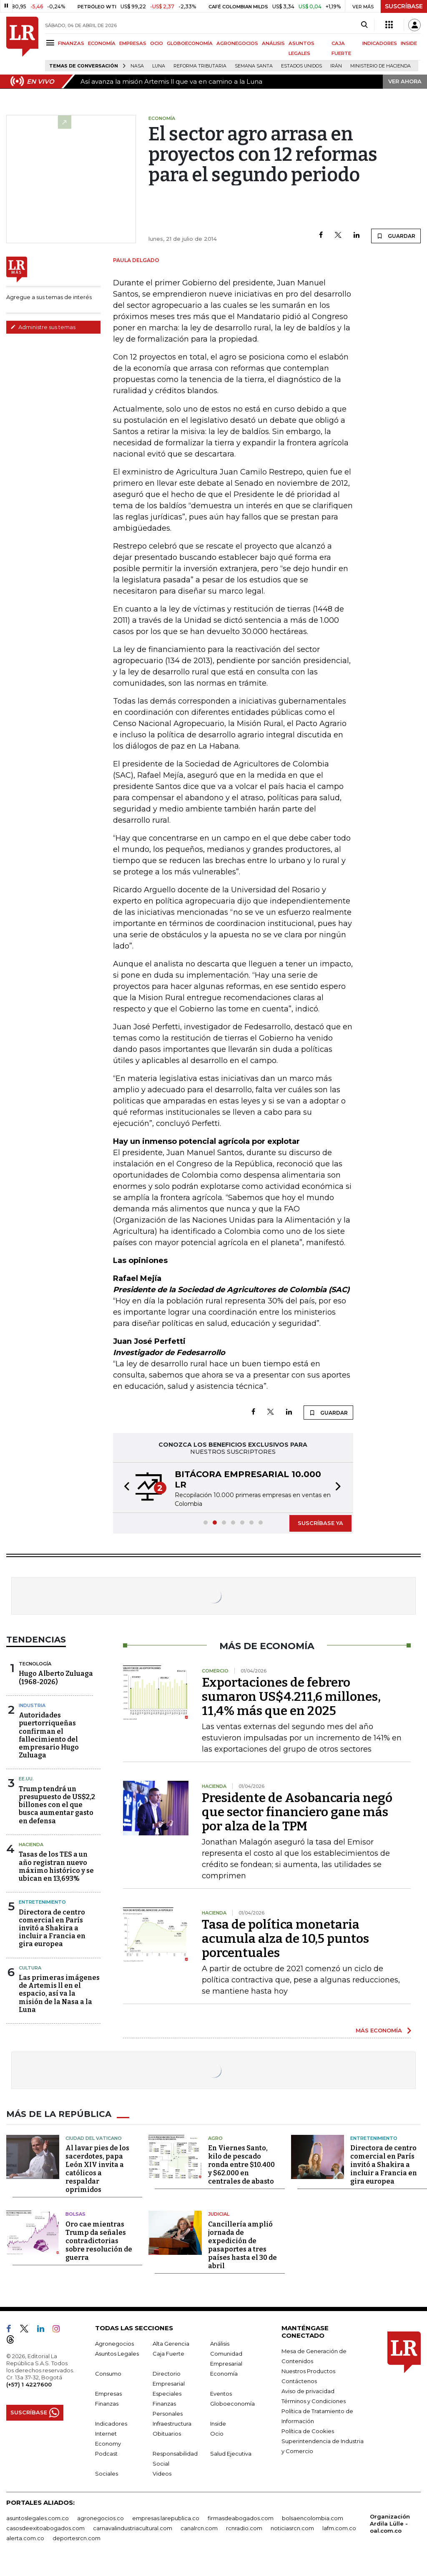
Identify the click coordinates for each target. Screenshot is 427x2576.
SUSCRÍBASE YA (320, 1523)
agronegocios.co (100, 2518)
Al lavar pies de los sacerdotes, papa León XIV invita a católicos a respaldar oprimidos (97, 2169)
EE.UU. (26, 1779)
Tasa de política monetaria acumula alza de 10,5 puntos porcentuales (285, 1938)
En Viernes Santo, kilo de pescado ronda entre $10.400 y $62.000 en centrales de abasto (241, 2164)
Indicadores (111, 2423)
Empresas (108, 2393)
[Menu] (51, 42)
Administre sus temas (42, 327)
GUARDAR (396, 235)
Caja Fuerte (168, 2353)
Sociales (106, 2473)
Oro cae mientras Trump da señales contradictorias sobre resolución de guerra (98, 2240)
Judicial (218, 2214)
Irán (336, 66)
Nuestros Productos (308, 2371)
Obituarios (167, 2433)
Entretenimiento (42, 1902)
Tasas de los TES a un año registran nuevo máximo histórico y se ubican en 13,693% (56, 1866)
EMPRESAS (132, 43)
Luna (158, 66)
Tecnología (35, 1664)
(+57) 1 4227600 (29, 2384)
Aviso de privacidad (307, 2391)
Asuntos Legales (117, 2353)
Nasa (137, 66)
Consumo (108, 2373)
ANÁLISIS (273, 43)
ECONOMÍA (102, 43)
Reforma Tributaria (199, 66)
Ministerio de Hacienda (380, 66)
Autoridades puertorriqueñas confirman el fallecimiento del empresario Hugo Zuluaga (49, 1735)
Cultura (30, 1968)
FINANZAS (71, 43)
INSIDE (409, 43)
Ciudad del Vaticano (93, 2138)
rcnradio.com (244, 2528)
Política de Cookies (307, 2431)
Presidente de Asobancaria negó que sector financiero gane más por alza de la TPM (297, 1812)
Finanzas (106, 2403)
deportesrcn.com (76, 2538)
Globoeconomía (232, 2403)
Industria (32, 1705)
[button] (124, 1488)
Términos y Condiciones (313, 2401)
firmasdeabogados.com (241, 2518)
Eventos (221, 2393)
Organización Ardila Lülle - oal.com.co (390, 2523)
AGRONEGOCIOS (237, 43)
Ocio (217, 2433)
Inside (218, 2423)
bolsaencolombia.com (312, 2518)
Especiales (167, 2393)
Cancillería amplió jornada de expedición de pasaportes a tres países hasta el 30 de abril (242, 2245)
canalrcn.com (199, 2528)
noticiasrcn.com (292, 2528)
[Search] (364, 25)
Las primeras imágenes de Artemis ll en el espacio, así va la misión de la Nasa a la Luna (59, 1994)
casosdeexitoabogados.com (45, 2528)
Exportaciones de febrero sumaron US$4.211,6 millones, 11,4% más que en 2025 (291, 1696)
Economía (224, 2373)
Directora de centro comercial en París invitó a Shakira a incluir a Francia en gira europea (52, 1928)
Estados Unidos (301, 66)
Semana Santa (254, 66)
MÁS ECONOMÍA (379, 2030)
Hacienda (31, 1844)
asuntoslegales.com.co (37, 2518)
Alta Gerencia (171, 2343)
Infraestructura (172, 2423)
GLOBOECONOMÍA (190, 43)
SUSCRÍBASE (404, 6)
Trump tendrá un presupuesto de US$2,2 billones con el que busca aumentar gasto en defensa (57, 1805)
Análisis (219, 2343)
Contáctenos (299, 2381)
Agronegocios (114, 2343)
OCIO (156, 43)
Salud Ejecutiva (230, 2453)
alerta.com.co (25, 2538)
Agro (215, 2138)
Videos (162, 2473)
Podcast (106, 2453)
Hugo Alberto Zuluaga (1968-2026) (56, 1677)
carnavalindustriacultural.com (132, 2528)
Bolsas (75, 2214)
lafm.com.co (339, 2528)
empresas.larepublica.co (165, 2518)
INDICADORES (379, 43)
